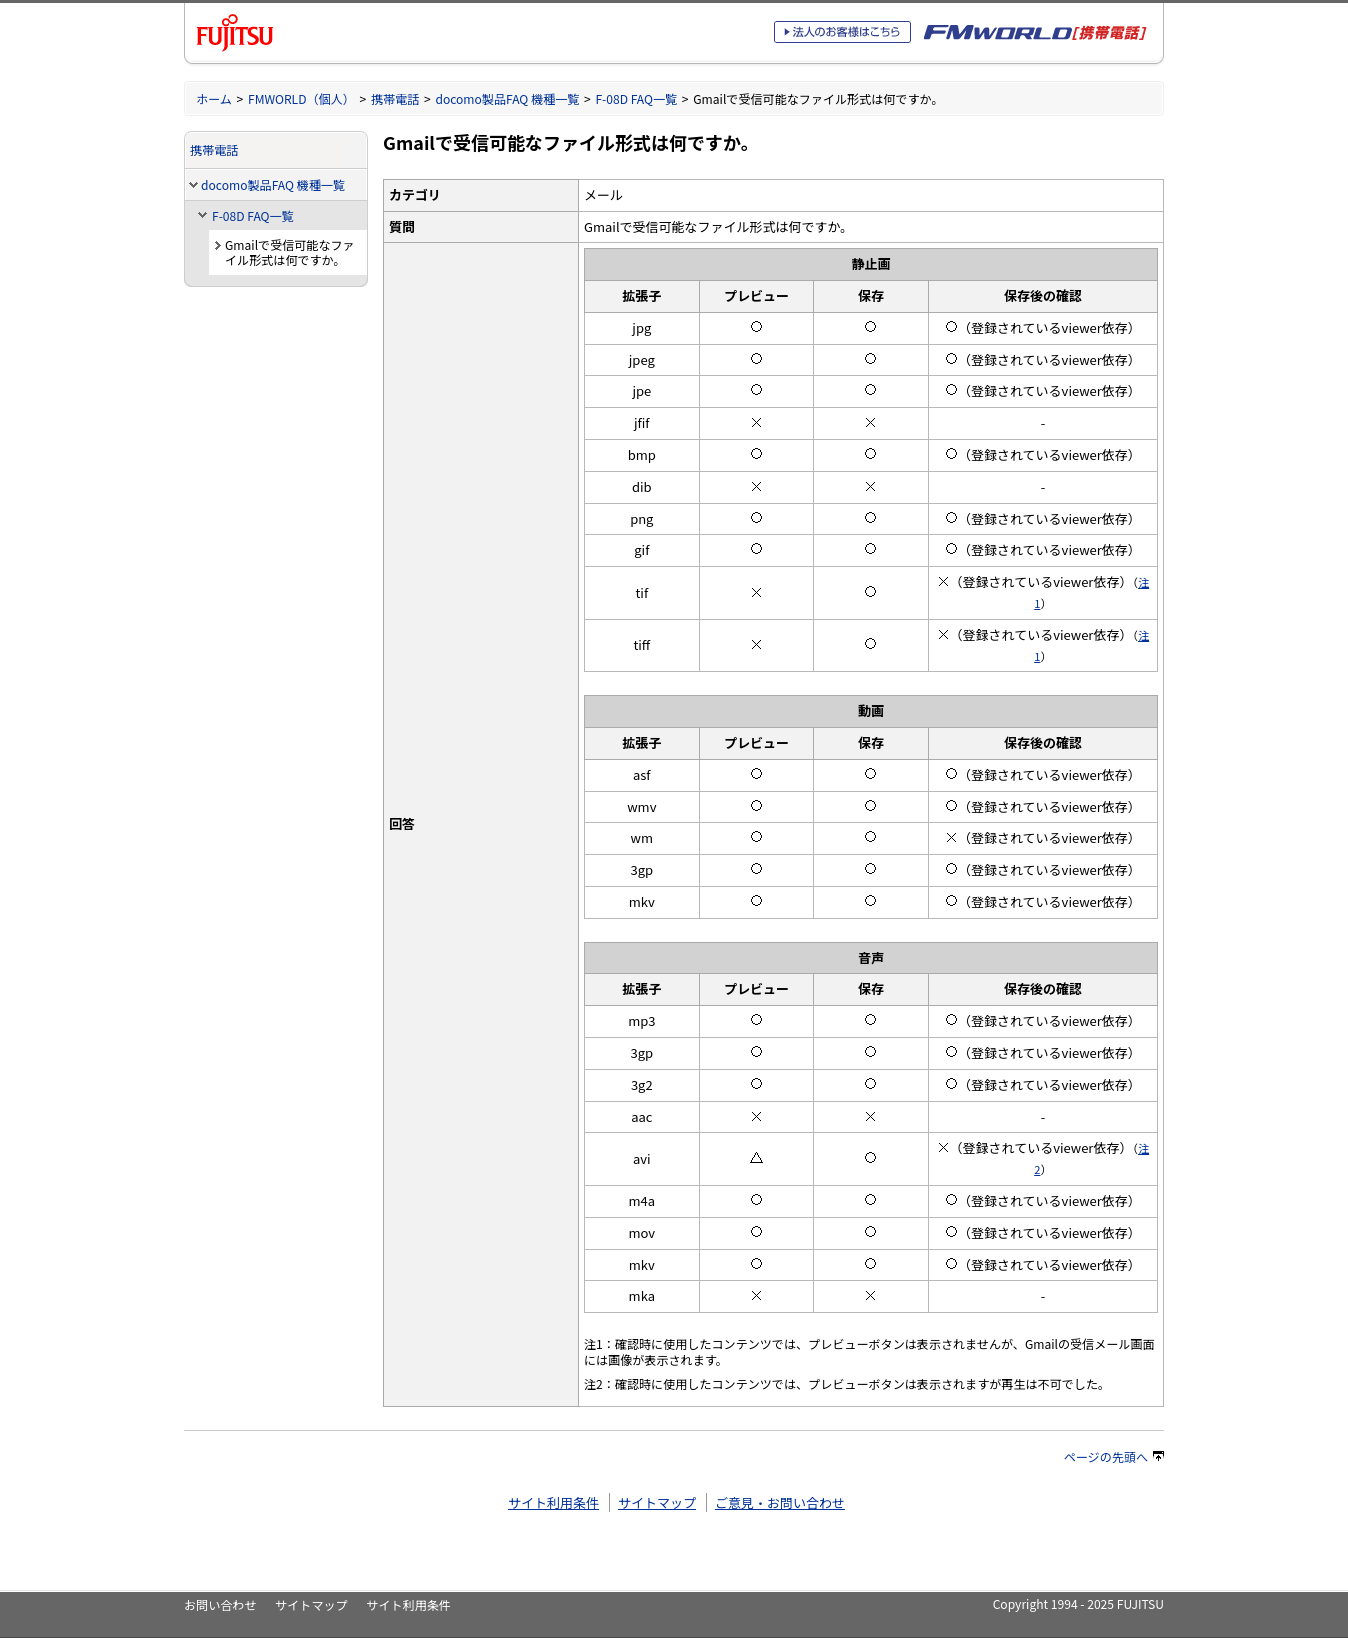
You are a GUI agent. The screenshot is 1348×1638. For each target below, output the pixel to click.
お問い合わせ (220, 1604)
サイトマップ (657, 1502)
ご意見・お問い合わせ (780, 1502)
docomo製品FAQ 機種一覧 (507, 98)
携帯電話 (395, 98)
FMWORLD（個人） (301, 98)
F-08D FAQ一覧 (636, 98)
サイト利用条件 (553, 1502)
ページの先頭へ (1114, 1456)
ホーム (214, 98)
